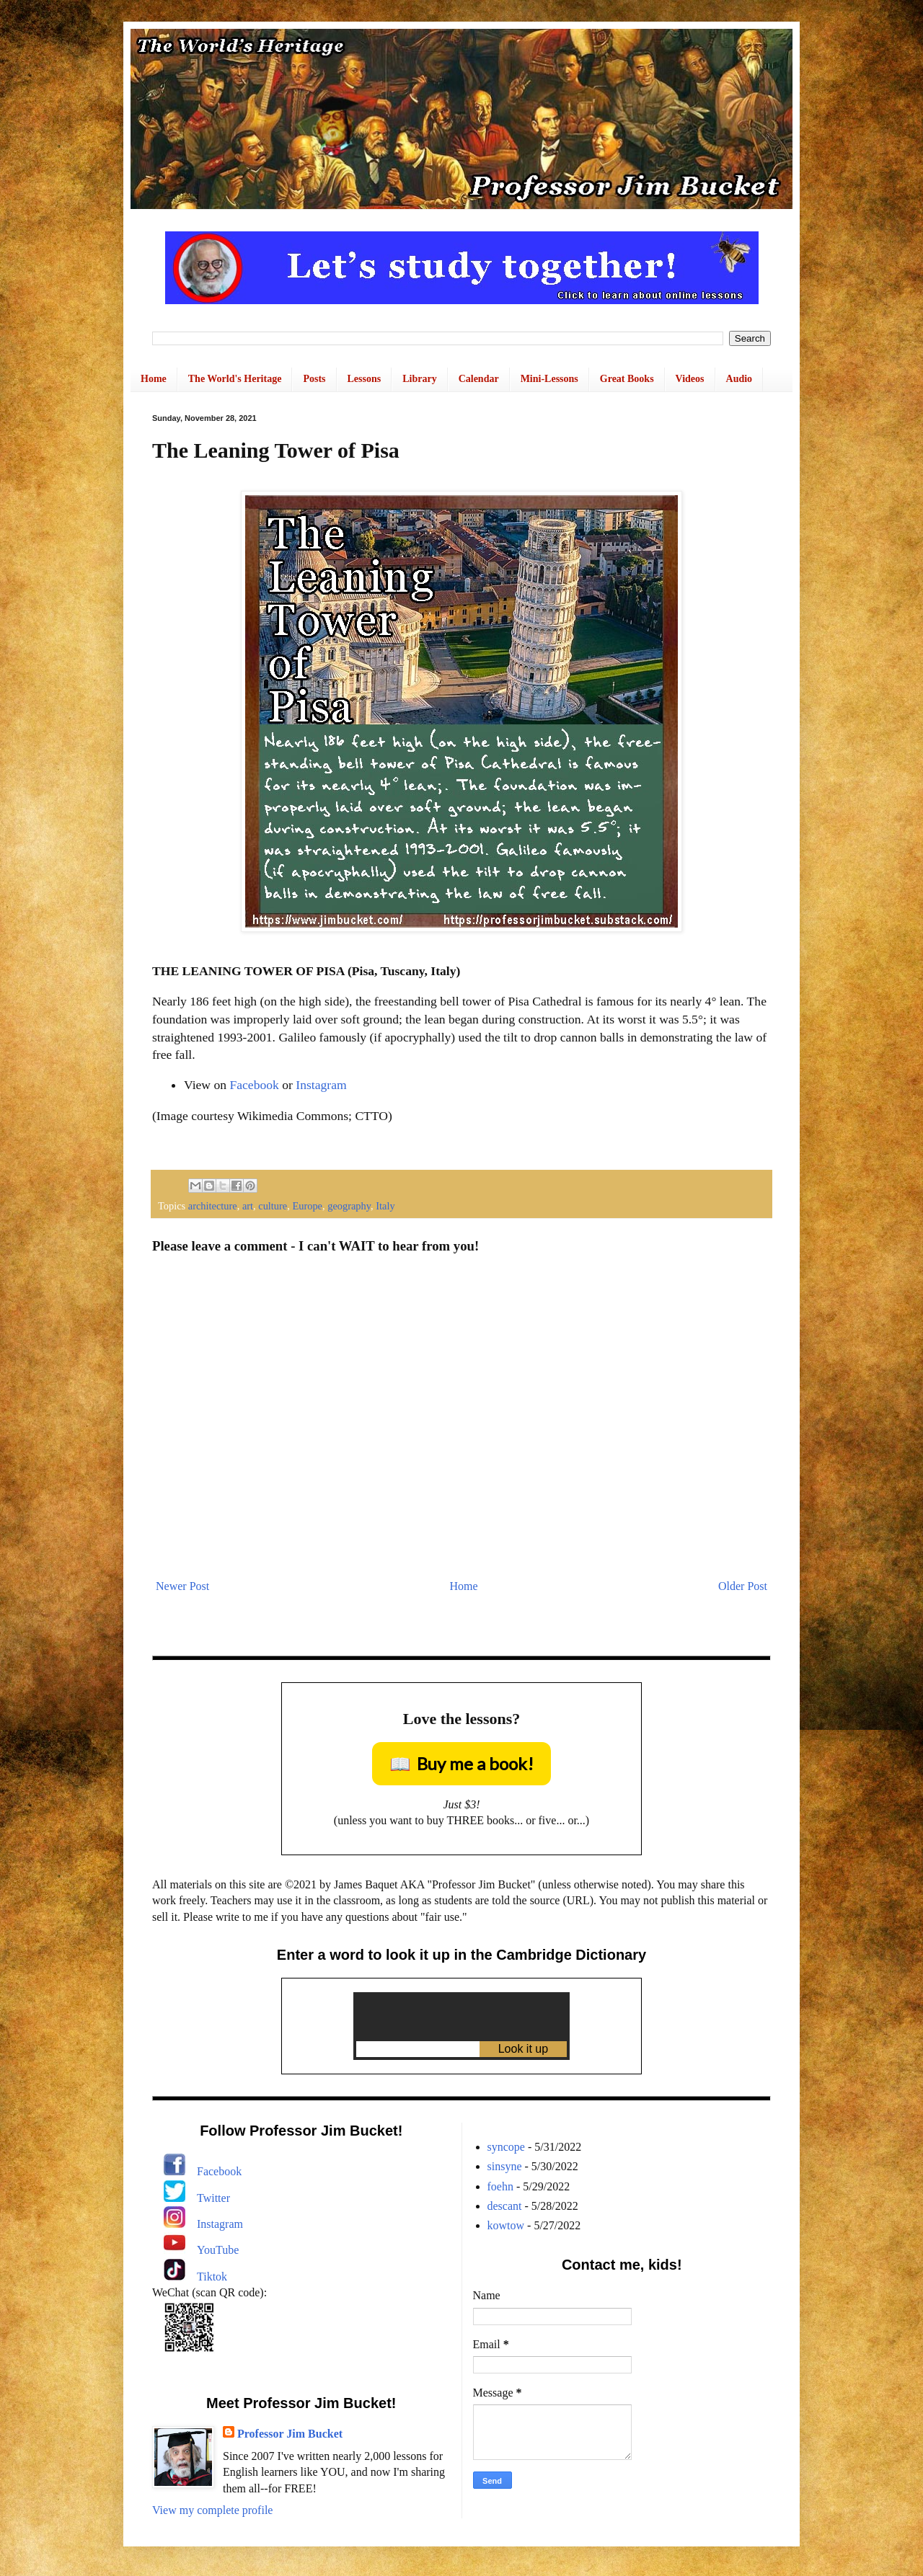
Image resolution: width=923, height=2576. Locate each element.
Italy (385, 1206)
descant (504, 2206)
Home (154, 378)
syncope (506, 2147)
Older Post (742, 1586)
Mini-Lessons (549, 378)
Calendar (479, 378)
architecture (212, 1206)
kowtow (506, 2225)
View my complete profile (212, 2510)
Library (419, 378)
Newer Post (182, 1586)
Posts (314, 378)
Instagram (321, 1085)
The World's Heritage (235, 378)
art (247, 1206)
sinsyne (504, 2166)
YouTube (218, 2250)
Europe (307, 1206)
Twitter (213, 2198)
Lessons (364, 378)
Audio (739, 378)
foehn (500, 2186)
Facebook (253, 1085)
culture (272, 1206)
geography (349, 1206)
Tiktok (212, 2276)
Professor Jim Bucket (290, 2434)
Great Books (627, 378)
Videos (690, 378)
